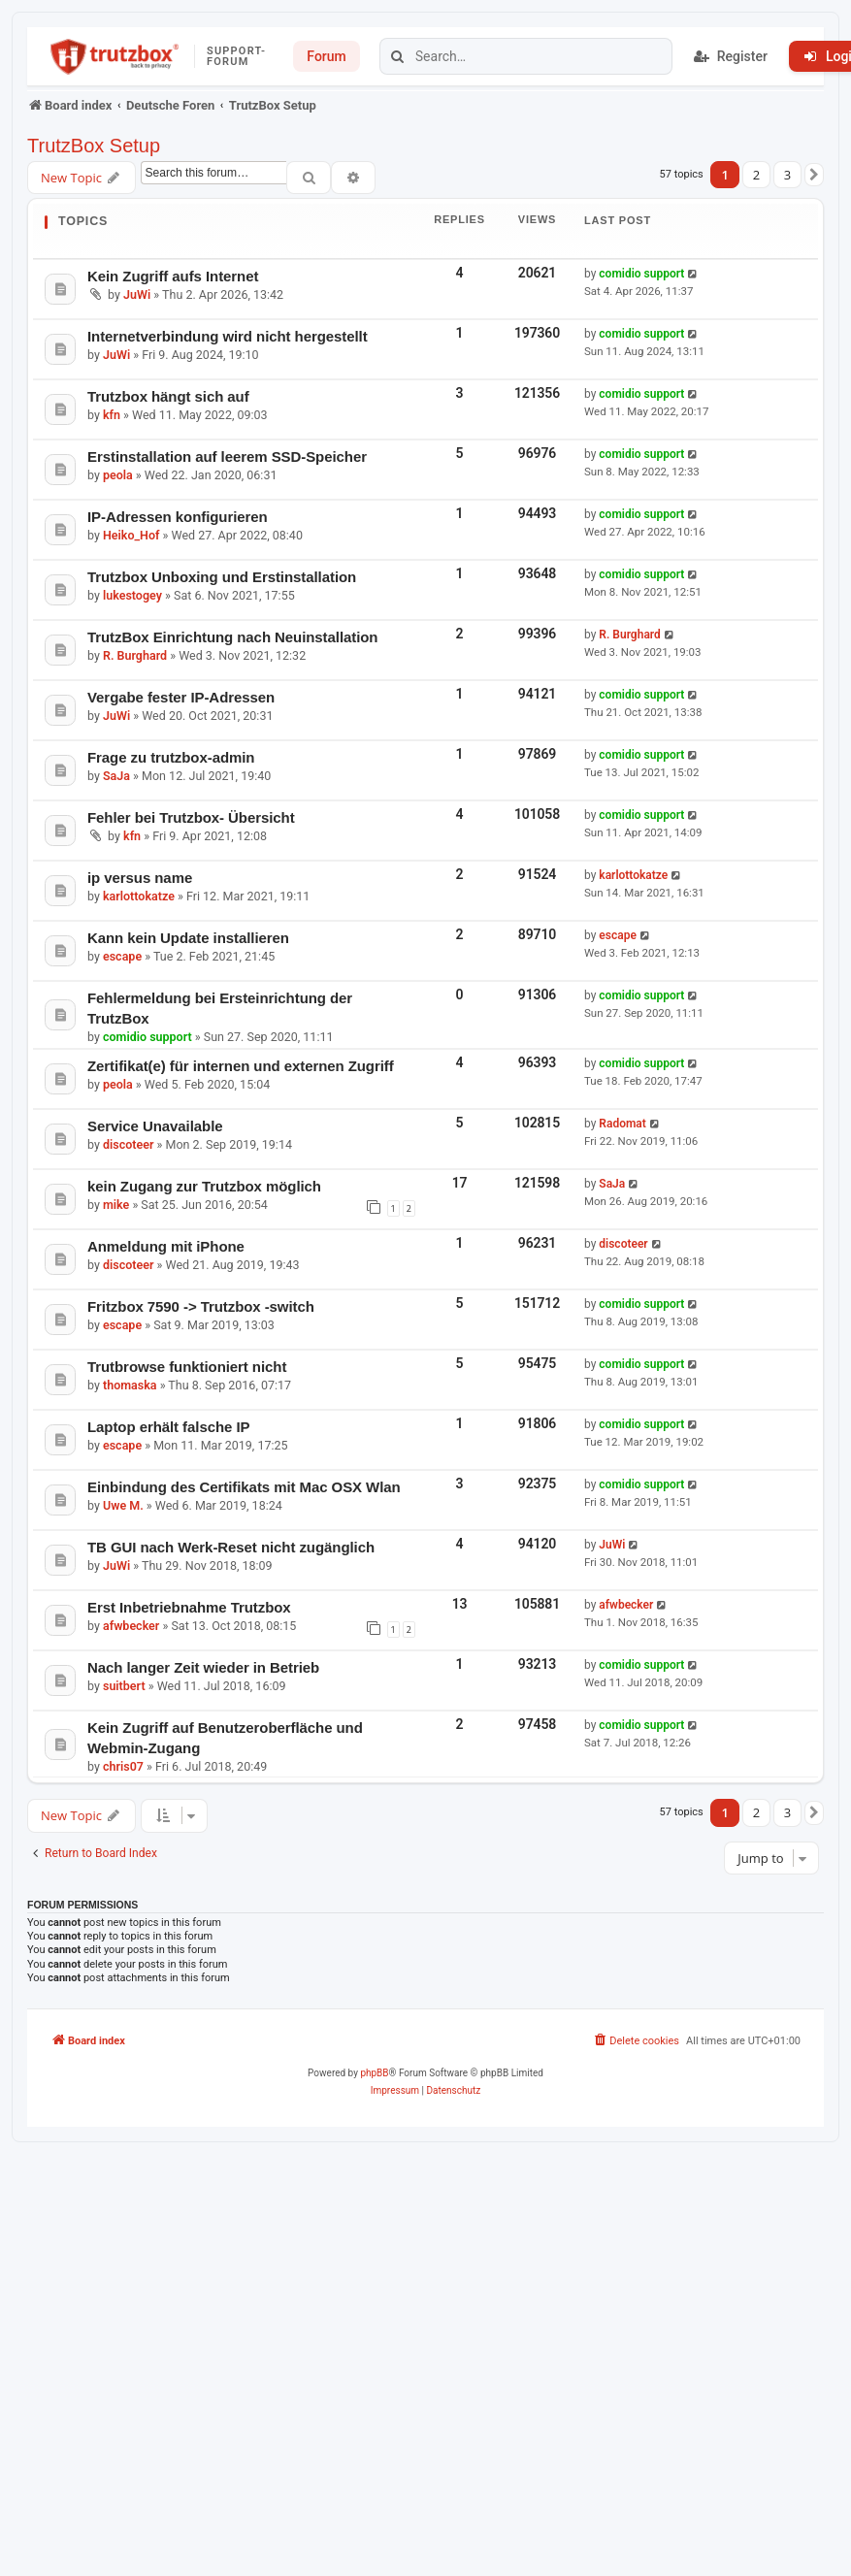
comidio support (641, 273)
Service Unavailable (155, 1126)
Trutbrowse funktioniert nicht (186, 1366)
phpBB (374, 2073)
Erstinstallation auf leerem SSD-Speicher (227, 456)
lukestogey (132, 595)
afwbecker (131, 1625)
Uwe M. (123, 1505)
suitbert (124, 1686)
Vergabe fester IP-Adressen (181, 697)
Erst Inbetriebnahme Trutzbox (189, 1607)
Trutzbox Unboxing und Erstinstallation (221, 577)
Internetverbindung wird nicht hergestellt (227, 336)
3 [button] (787, 174)
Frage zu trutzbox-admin (170, 757)
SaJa (116, 775)
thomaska (130, 1385)
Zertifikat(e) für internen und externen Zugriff (240, 1066)
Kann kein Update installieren (188, 937)
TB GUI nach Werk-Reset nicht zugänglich (231, 1547)
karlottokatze (139, 896)
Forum (326, 56)
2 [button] (756, 174)
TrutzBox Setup (93, 145)
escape (122, 956)
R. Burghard (135, 655)
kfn (111, 415)
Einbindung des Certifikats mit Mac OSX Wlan (244, 1487)
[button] (814, 174)
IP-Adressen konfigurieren (177, 516)
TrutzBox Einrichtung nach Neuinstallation (232, 637)
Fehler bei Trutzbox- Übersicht (191, 817)
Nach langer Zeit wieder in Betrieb (203, 1667)
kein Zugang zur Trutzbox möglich (204, 1186)
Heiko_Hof (131, 535)
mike (116, 1204)
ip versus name (139, 877)
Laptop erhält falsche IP (168, 1426)
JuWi (136, 294)
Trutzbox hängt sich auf (168, 396)
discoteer (128, 1144)
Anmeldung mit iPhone (166, 1246)
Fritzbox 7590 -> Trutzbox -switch (200, 1306)
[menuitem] (635, 2041)
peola (118, 475)
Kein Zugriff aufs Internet (172, 276)
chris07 (123, 1766)
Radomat (622, 1123)
